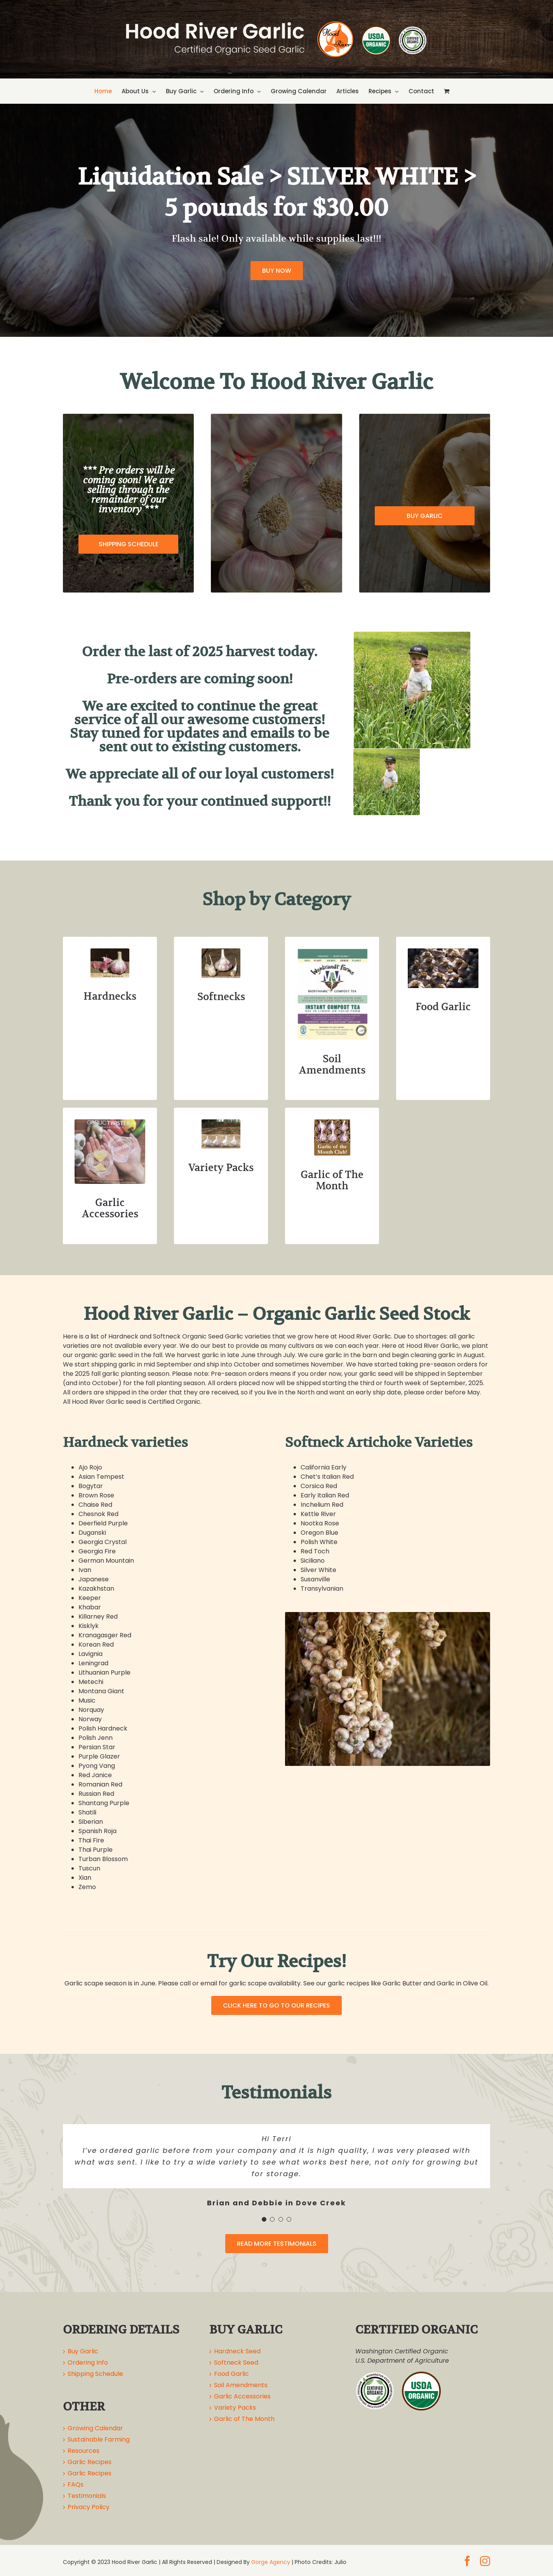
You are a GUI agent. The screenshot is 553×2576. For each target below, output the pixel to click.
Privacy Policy (89, 2507)
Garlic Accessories (242, 2396)
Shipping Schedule (95, 2373)
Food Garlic (231, 2373)
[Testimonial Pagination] (264, 2219)
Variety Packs (235, 2407)
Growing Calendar (95, 2428)
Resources (83, 2450)
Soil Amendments (241, 2385)
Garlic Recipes (89, 2461)
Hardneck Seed (237, 2351)
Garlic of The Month (244, 2418)
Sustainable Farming (99, 2439)
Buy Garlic (83, 2351)
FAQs (75, 2484)
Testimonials (87, 2495)
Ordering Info (88, 2362)
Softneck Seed (236, 2362)
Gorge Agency (270, 2562)
